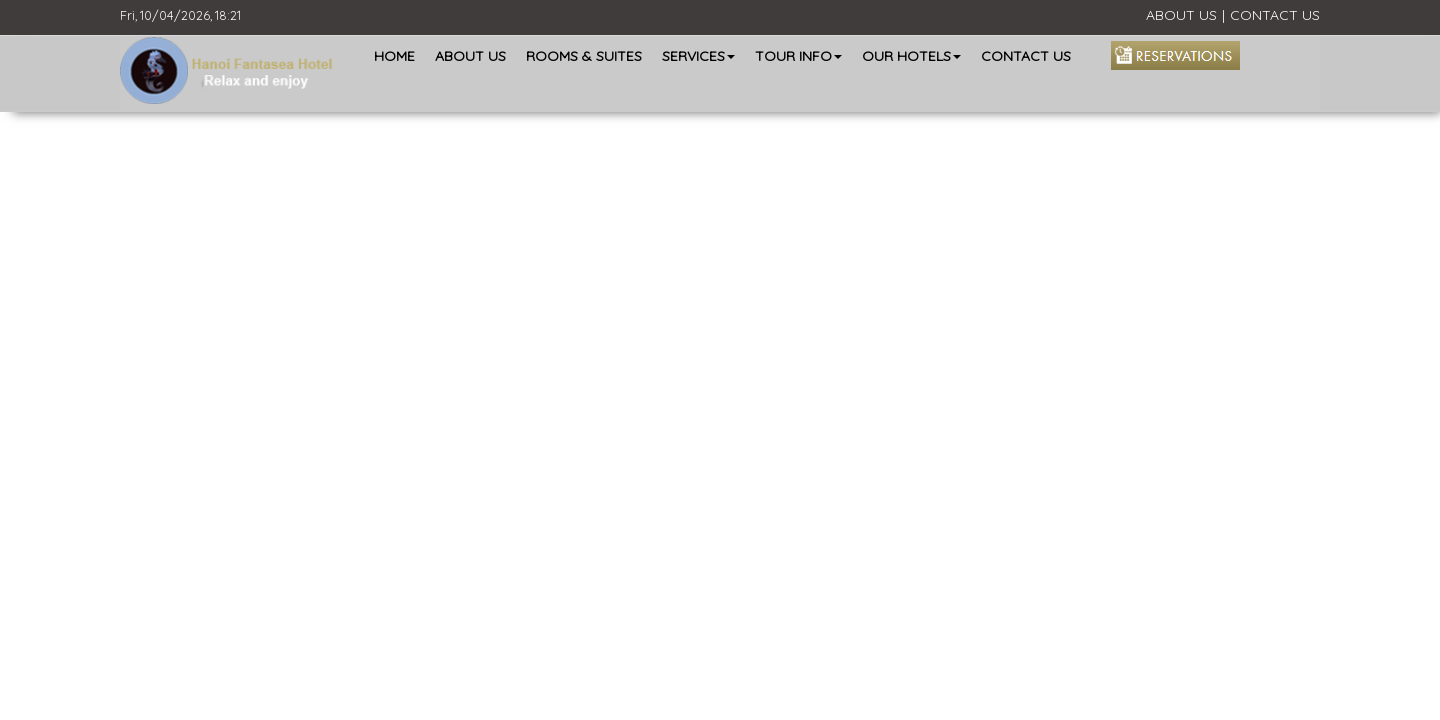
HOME (394, 56)
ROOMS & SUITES (584, 56)
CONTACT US (1275, 15)
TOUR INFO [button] (798, 56)
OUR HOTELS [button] (911, 56)
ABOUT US (1181, 15)
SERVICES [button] (698, 56)
